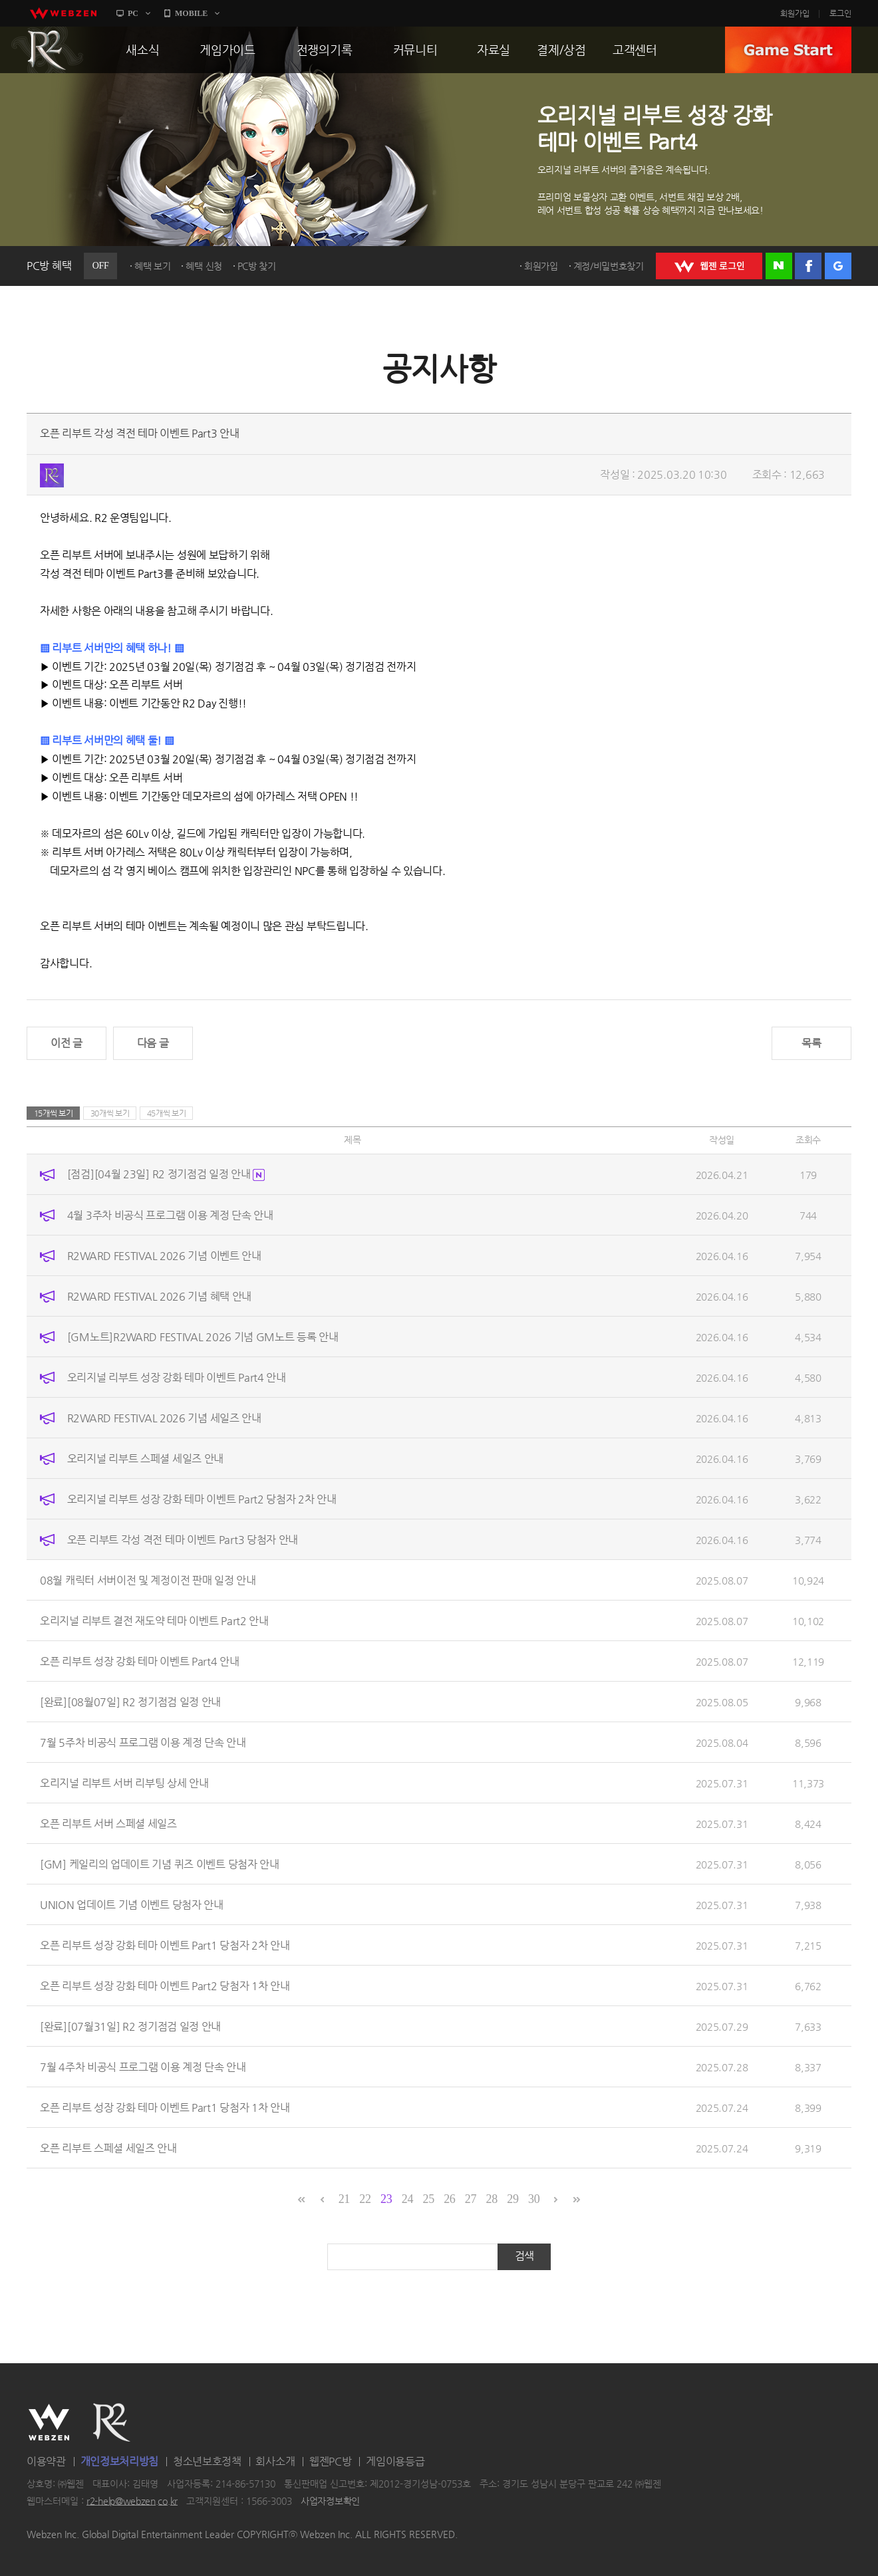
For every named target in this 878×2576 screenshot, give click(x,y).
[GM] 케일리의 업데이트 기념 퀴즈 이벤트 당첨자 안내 (159, 1863)
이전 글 (66, 1043)
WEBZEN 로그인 (709, 266)
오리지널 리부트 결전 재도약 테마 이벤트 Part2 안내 (154, 1620)
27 (470, 2199)
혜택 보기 (152, 266)
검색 (524, 2256)
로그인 (840, 13)
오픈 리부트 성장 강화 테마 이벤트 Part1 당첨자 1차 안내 (165, 2107)
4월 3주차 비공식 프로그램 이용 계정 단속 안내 (170, 1214)
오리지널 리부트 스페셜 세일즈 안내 (145, 1458)
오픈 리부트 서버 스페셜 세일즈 (108, 1823)
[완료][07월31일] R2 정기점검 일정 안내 (130, 2025)
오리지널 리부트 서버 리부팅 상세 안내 (124, 1782)
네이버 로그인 (779, 266)
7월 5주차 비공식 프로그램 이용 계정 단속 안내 (143, 1742)
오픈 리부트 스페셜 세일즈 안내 (108, 2147)
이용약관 (46, 2461)
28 (492, 2199)
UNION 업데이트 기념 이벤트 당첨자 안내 (131, 1904)
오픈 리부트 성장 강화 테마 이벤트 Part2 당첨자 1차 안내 (165, 1985)
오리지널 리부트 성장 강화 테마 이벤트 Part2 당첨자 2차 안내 (202, 1498)
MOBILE (191, 13)
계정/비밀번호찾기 (608, 266)
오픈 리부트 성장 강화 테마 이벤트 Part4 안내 (139, 1660)
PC (133, 13)
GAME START (788, 50)
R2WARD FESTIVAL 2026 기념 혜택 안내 (159, 1295)
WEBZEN (49, 2422)
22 (364, 2199)
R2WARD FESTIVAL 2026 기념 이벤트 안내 (164, 1255)
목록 (811, 1043)
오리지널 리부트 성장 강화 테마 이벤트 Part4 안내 (176, 1376)
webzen (63, 13)
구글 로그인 (838, 266)
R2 (47, 50)
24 (407, 2199)
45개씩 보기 (166, 1113)
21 (344, 2199)
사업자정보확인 (330, 2501)
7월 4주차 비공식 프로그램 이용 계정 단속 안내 (143, 2066)
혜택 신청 (204, 266)
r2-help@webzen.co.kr (132, 2501)
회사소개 (275, 2461)
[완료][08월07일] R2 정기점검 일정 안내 (130, 1701)
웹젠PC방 (330, 2461)
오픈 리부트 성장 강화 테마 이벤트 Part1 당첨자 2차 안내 (165, 1944)
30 (533, 2199)
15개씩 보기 (53, 1113)
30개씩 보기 (110, 1113)
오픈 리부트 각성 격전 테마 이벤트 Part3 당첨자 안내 (182, 1539)
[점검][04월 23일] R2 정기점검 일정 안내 (166, 1174)
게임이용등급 (395, 2461)
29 (512, 2199)
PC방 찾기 (256, 266)
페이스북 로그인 (808, 266)
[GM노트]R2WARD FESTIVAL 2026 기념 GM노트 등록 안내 (203, 1336)
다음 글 (153, 1043)
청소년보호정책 (207, 2461)
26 (449, 2199)
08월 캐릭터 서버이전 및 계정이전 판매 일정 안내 (148, 1579)
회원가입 (794, 13)
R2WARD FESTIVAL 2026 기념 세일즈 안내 (164, 1417)
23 (386, 2199)
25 (428, 2199)
